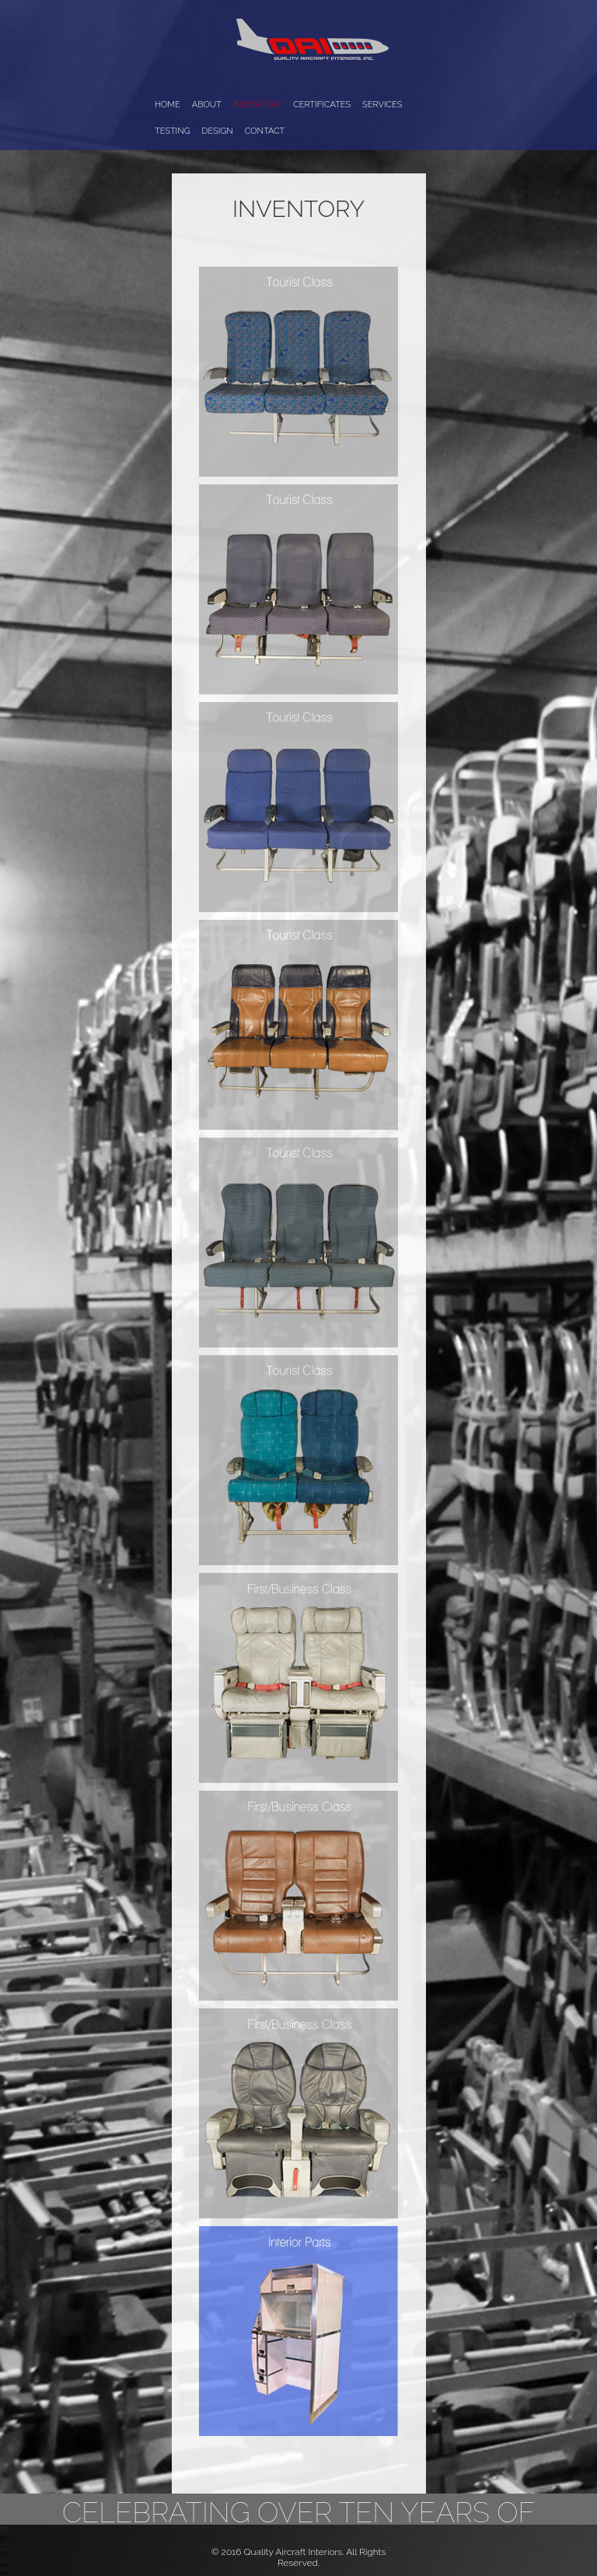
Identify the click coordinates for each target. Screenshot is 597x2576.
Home (167, 105)
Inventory (257, 105)
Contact (265, 131)
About (207, 105)
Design (217, 131)
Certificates (322, 105)
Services (382, 105)
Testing (172, 131)
